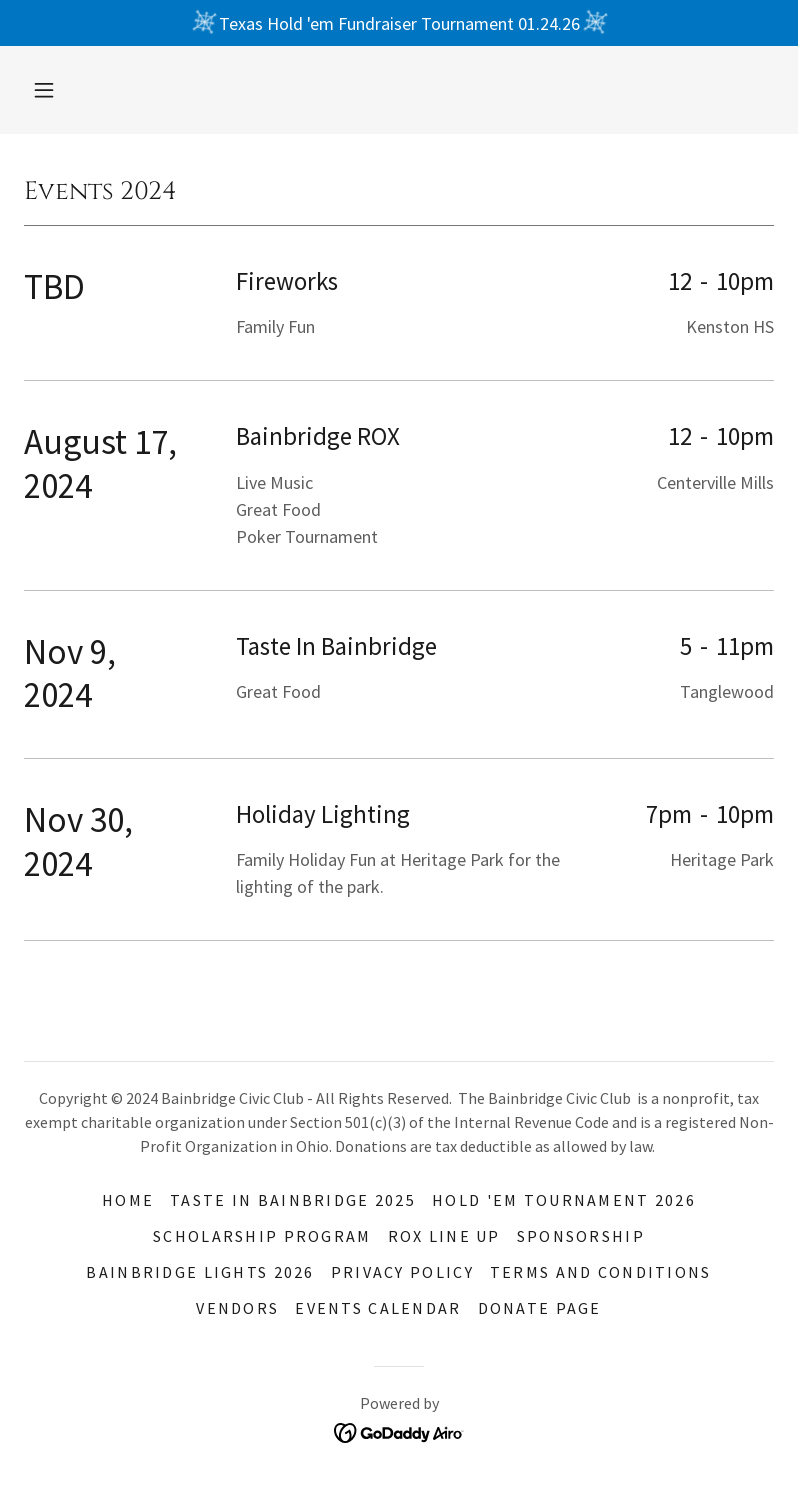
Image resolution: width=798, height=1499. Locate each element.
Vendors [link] (237, 1308)
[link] (399, 1430)
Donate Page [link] (540, 1308)
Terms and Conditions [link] (601, 1272)
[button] (44, 90)
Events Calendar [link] (378, 1308)
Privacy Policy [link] (402, 1272)
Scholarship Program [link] (262, 1236)
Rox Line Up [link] (444, 1236)
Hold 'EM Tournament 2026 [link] (564, 1200)
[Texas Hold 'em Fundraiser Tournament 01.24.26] (399, 23)
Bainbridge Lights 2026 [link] (200, 1272)
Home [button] (128, 1200)
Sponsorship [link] (581, 1236)
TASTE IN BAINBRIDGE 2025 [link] (293, 1200)
